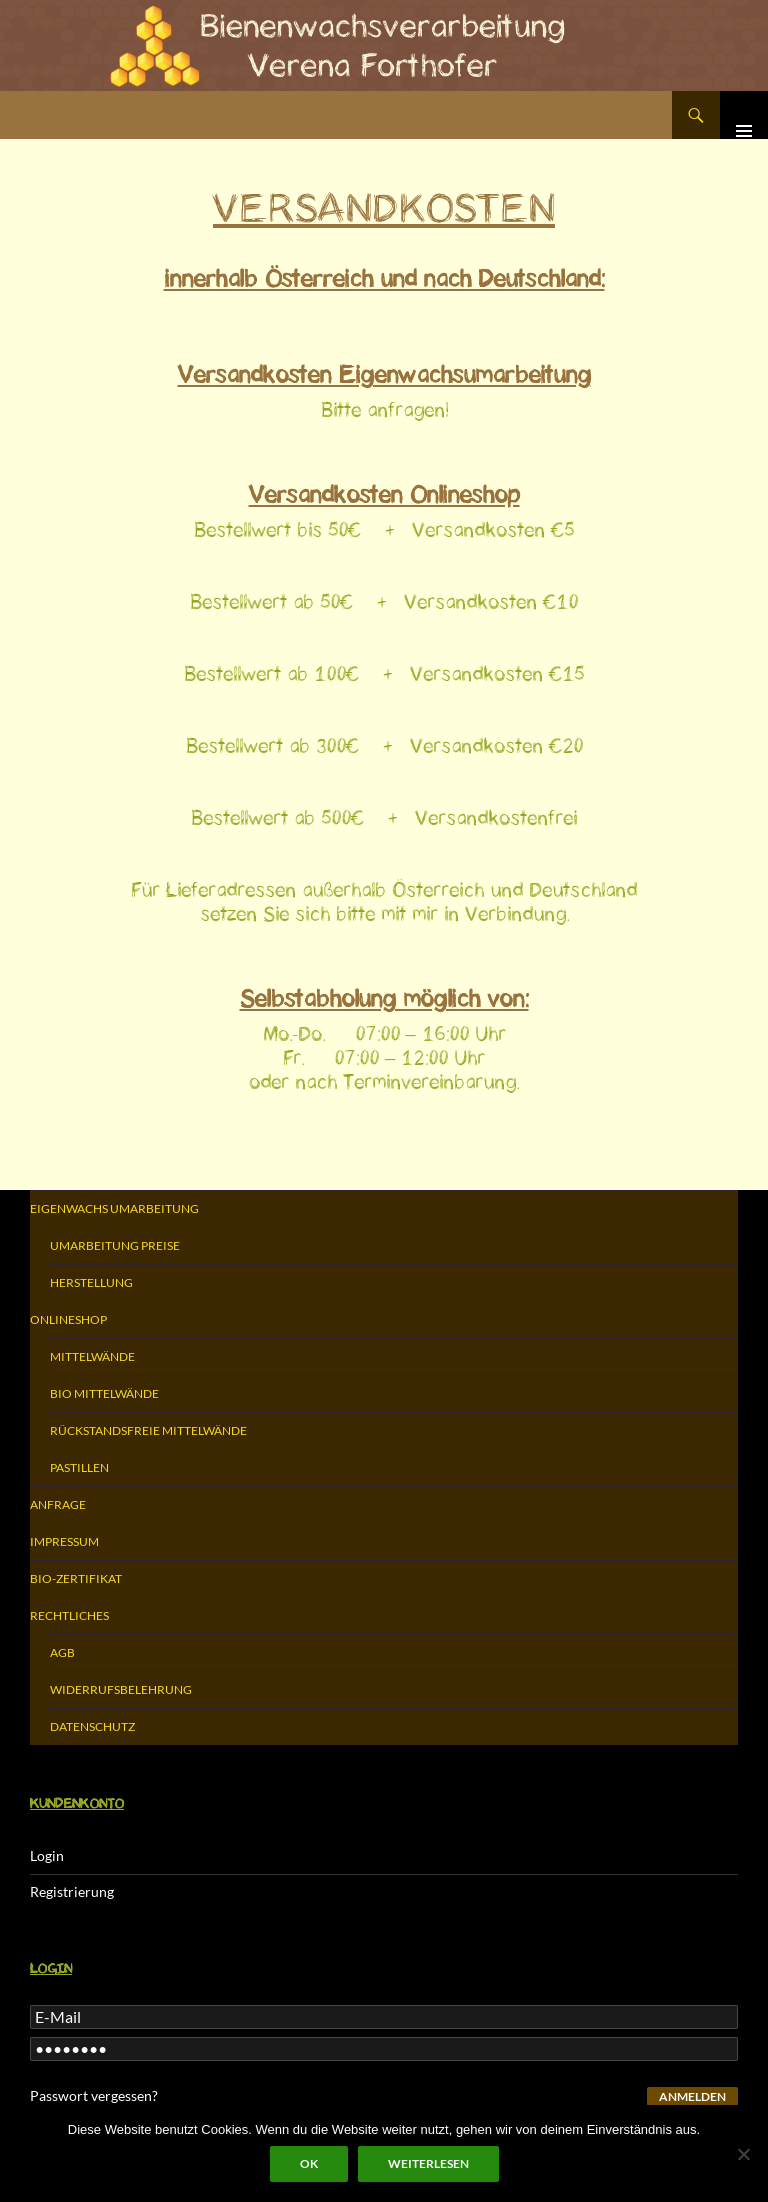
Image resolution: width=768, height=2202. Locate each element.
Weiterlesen (428, 2163)
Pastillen (79, 1467)
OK (309, 2163)
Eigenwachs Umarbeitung (114, 1208)
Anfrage (58, 1504)
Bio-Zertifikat (76, 1578)
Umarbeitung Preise (115, 1245)
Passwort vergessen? (94, 2095)
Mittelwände (92, 1356)
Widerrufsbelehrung (121, 1689)
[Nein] (743, 2154)
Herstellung (91, 1282)
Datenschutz (92, 1726)
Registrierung (72, 1891)
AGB (62, 1652)
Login (47, 1855)
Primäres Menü (744, 115)
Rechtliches (69, 1615)
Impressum (64, 1541)
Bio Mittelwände (104, 1393)
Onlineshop (68, 1319)
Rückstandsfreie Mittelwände (148, 1430)
